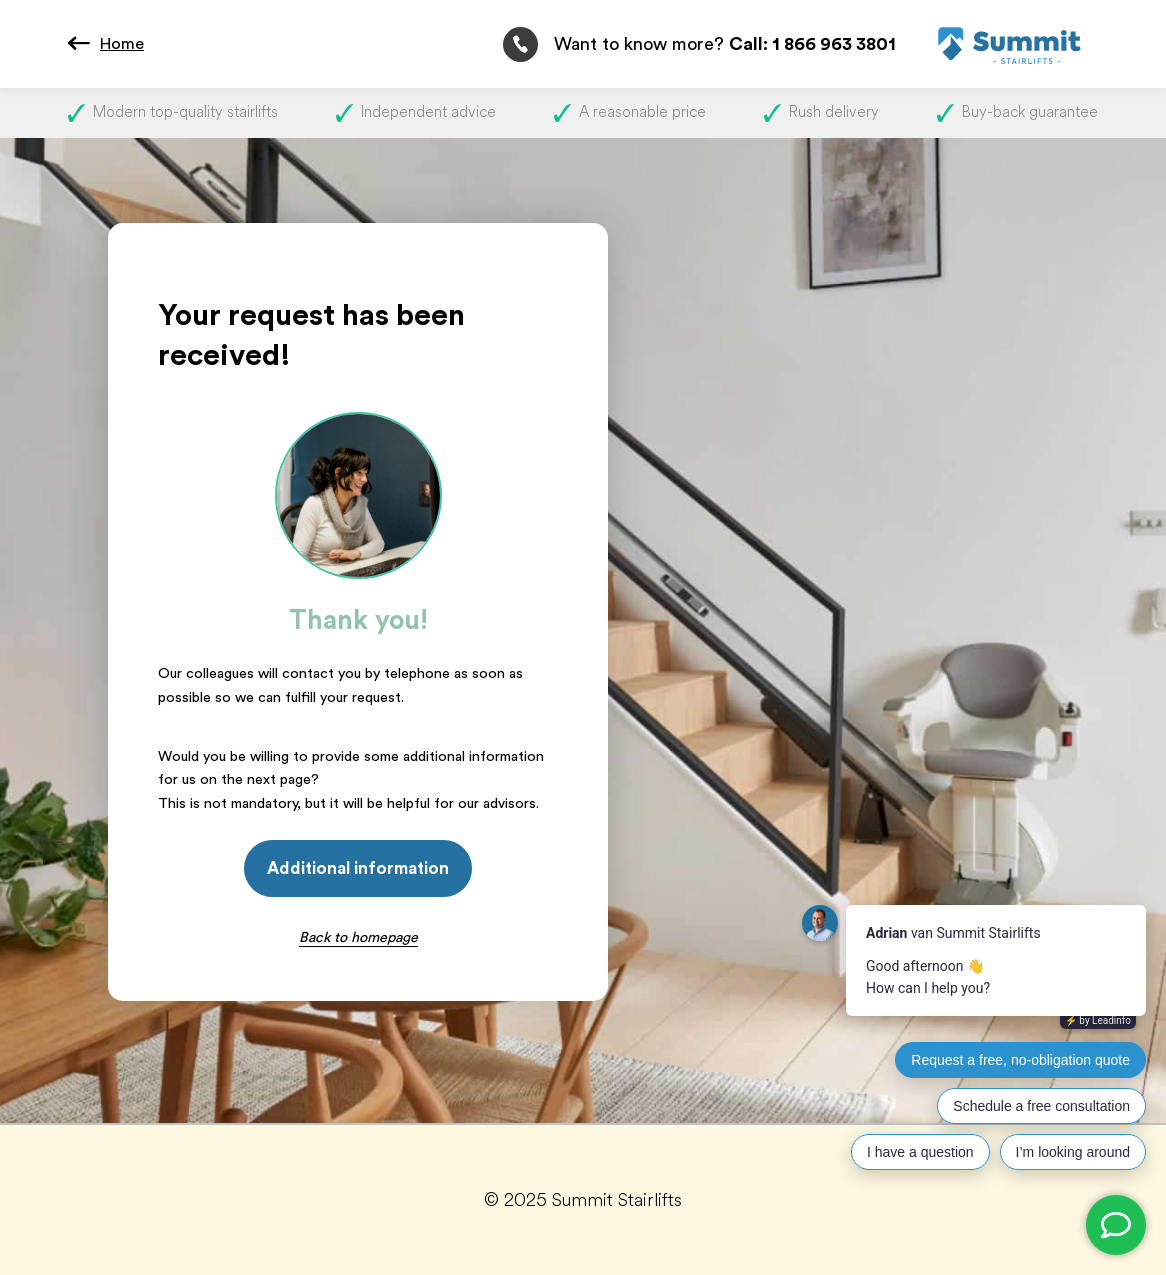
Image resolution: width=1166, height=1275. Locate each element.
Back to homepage (358, 937)
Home (122, 44)
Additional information (358, 868)
